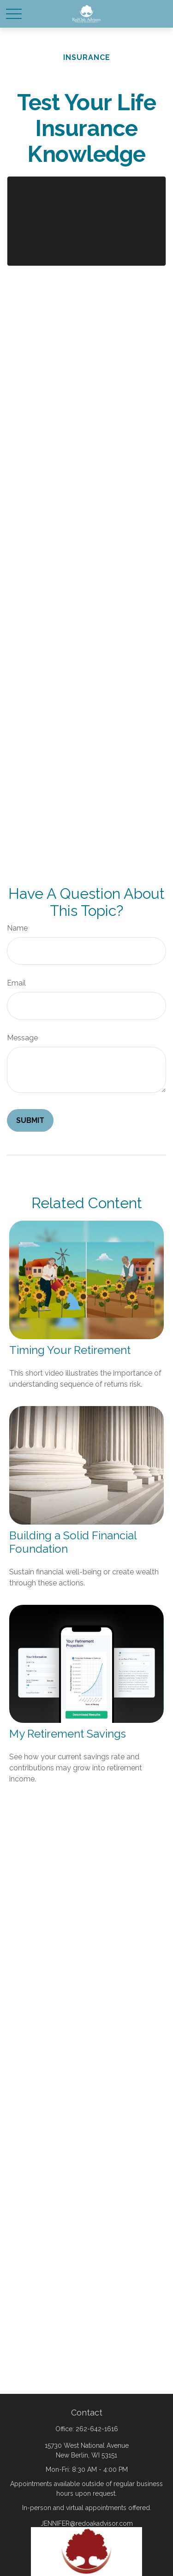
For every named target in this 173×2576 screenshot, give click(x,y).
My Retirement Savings (67, 1733)
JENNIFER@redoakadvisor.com (87, 2523)
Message (22, 1037)
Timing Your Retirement (70, 1350)
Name (17, 928)
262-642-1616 (97, 2429)
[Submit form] (30, 1120)
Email (16, 983)
